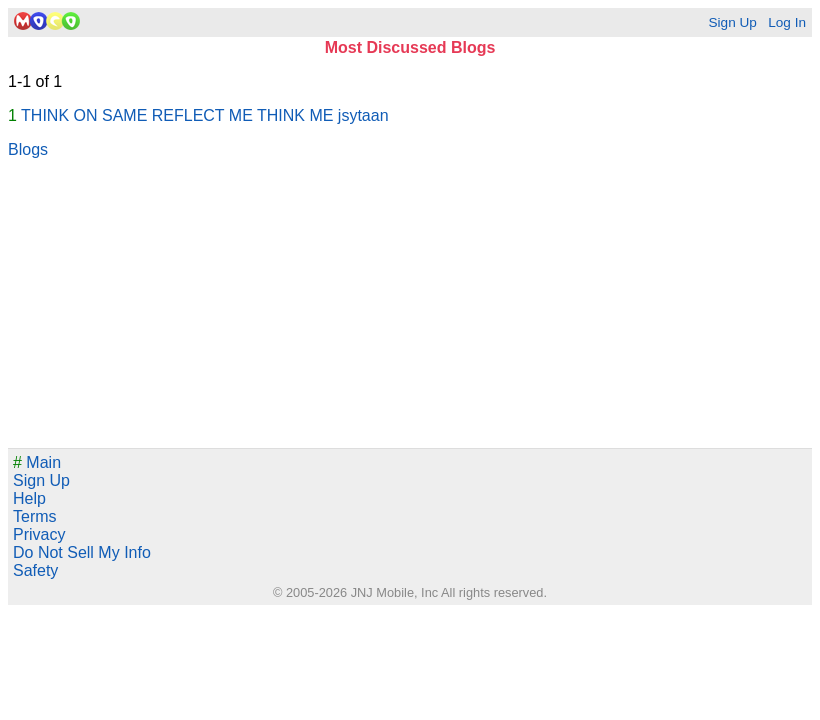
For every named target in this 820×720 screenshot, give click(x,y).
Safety (35, 570)
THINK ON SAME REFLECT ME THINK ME (177, 115)
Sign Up (732, 22)
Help (29, 498)
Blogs (28, 149)
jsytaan (363, 115)
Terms (35, 516)
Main (37, 462)
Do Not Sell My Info (82, 552)
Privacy (39, 534)
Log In (787, 22)
